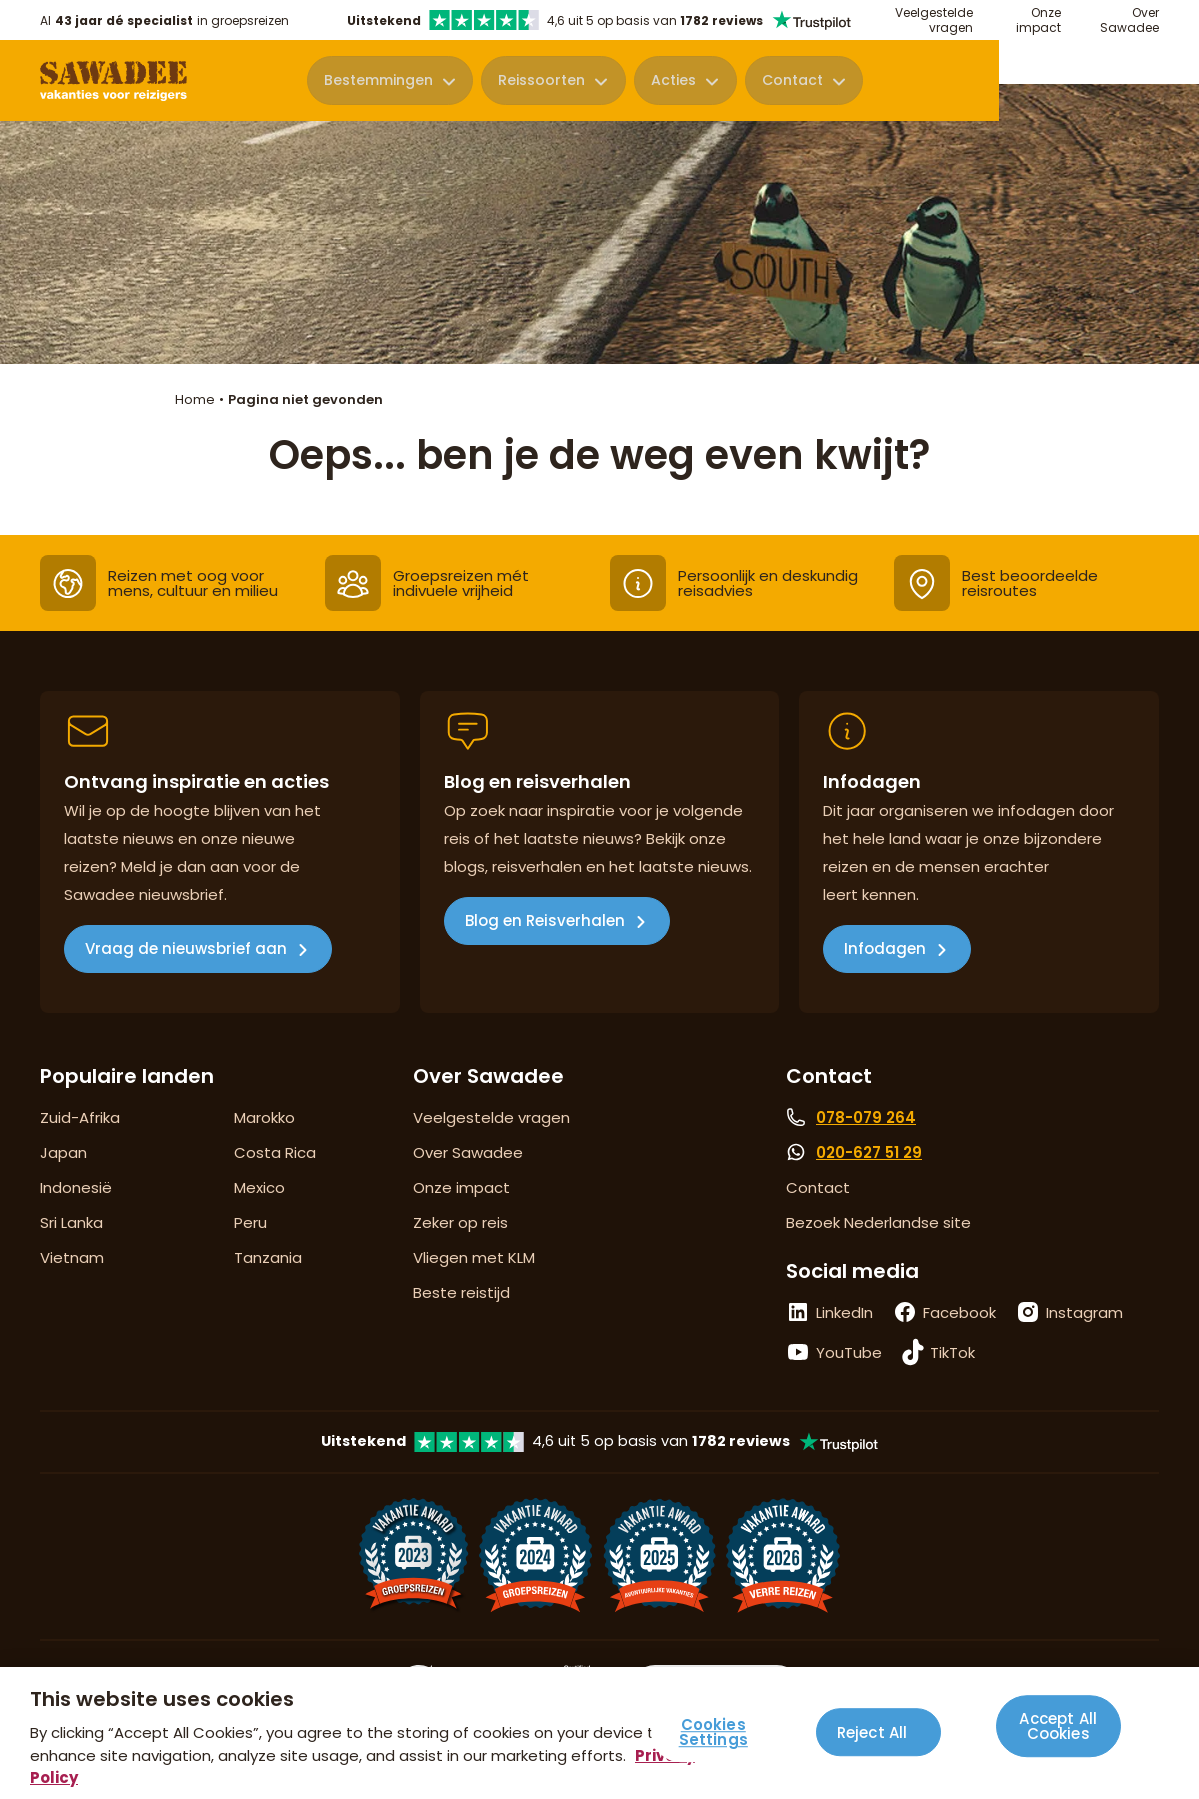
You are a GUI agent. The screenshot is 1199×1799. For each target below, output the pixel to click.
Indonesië (76, 1187)
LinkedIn (844, 1312)
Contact (992, 82)
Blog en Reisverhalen (545, 920)
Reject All (872, 1732)
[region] (599, 1733)
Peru (250, 1222)
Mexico (259, 1187)
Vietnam (72, 1257)
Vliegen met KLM (474, 1257)
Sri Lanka (71, 1222)
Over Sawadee (1129, 20)
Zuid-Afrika (80, 1117)
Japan (63, 1152)
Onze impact (1038, 20)
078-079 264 (866, 1117)
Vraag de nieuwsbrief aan (186, 948)
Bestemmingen (583, 82)
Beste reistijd (461, 1292)
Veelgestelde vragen (934, 20)
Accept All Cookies (1058, 1725)
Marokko (264, 1117)
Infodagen (885, 948)
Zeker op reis (460, 1222)
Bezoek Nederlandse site (878, 1222)
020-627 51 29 (869, 1152)
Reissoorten (745, 82)
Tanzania (268, 1257)
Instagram (1084, 1312)
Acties (875, 82)
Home (195, 399)
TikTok (952, 1352)
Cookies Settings (713, 1733)
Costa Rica (275, 1152)
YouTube (849, 1352)
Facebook (959, 1312)
